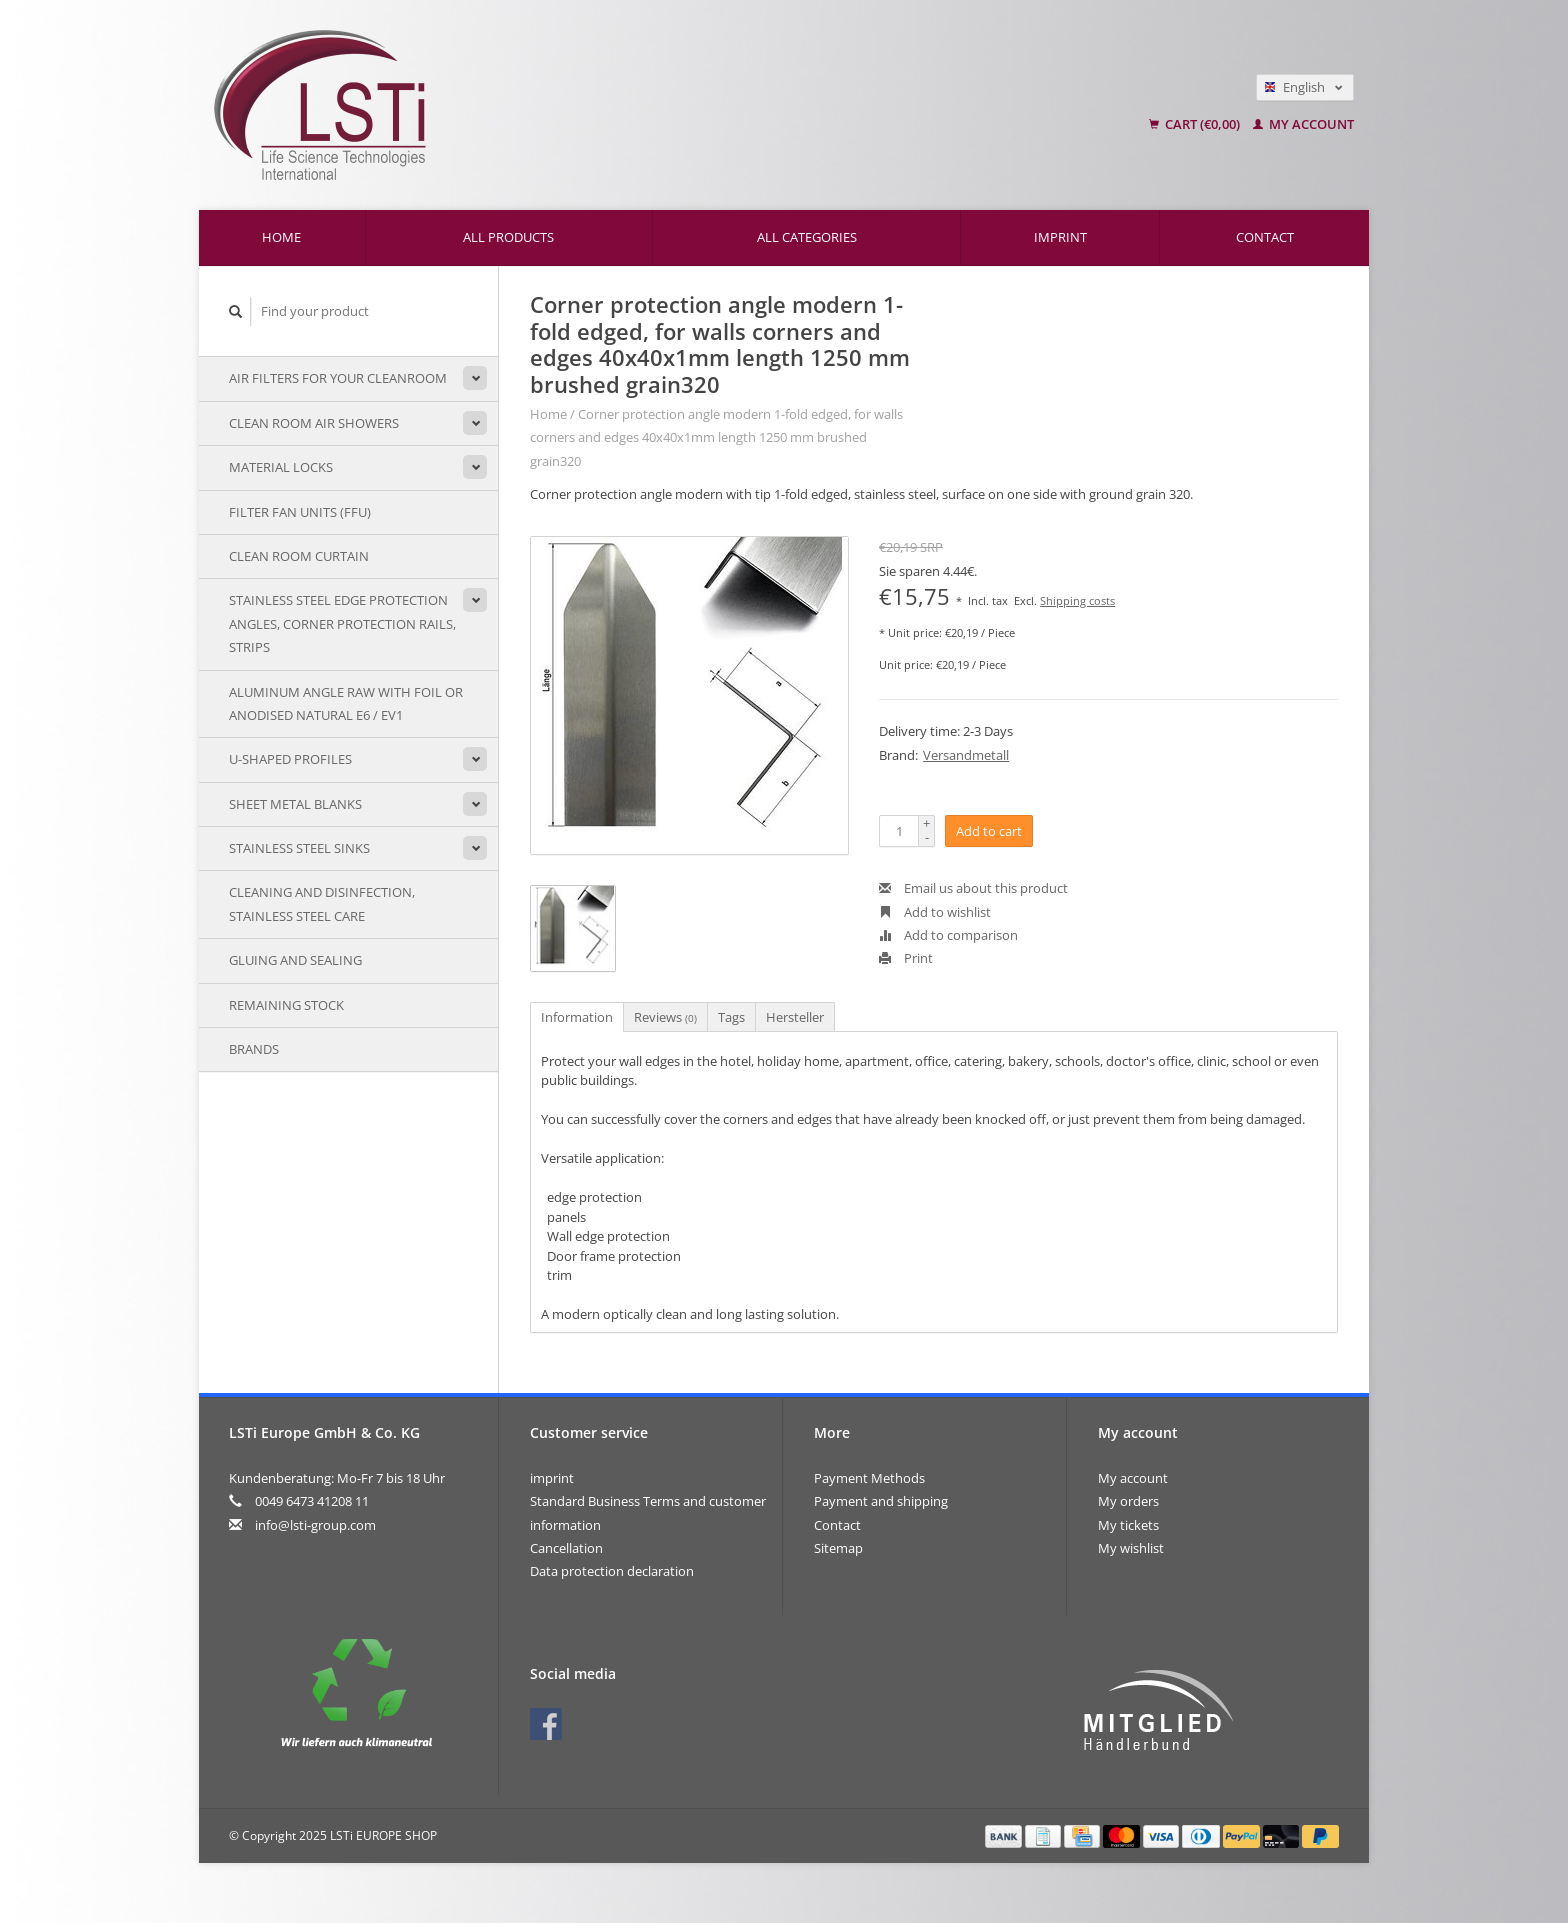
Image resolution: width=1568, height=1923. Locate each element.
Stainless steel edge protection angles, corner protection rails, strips (342, 623)
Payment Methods (869, 1478)
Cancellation (566, 1548)
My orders (1128, 1501)
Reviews (665, 1017)
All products (508, 237)
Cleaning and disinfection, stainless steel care (322, 903)
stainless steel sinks (299, 848)
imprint (1060, 237)
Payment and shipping (881, 1501)
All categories (807, 237)
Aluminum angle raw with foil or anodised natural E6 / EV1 (346, 703)
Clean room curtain (299, 556)
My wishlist (1131, 1548)
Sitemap (838, 1548)
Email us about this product (973, 888)
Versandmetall (966, 755)
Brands (254, 1049)
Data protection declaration (612, 1571)
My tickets (1128, 1525)
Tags (731, 1017)
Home (281, 237)
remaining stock (286, 1005)
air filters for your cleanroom (338, 378)
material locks (281, 467)
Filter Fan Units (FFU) (300, 512)
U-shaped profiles (290, 759)
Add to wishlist (935, 912)
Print (906, 958)
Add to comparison (948, 935)
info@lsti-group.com (315, 1525)
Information (577, 1017)
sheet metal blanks (295, 804)
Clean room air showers (314, 423)
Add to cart (989, 831)
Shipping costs (1077, 600)
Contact (1265, 237)
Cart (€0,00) (1196, 124)
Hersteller (795, 1017)
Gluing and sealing (295, 960)
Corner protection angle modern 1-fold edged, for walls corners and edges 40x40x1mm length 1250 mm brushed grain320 (716, 437)
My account (1303, 124)
